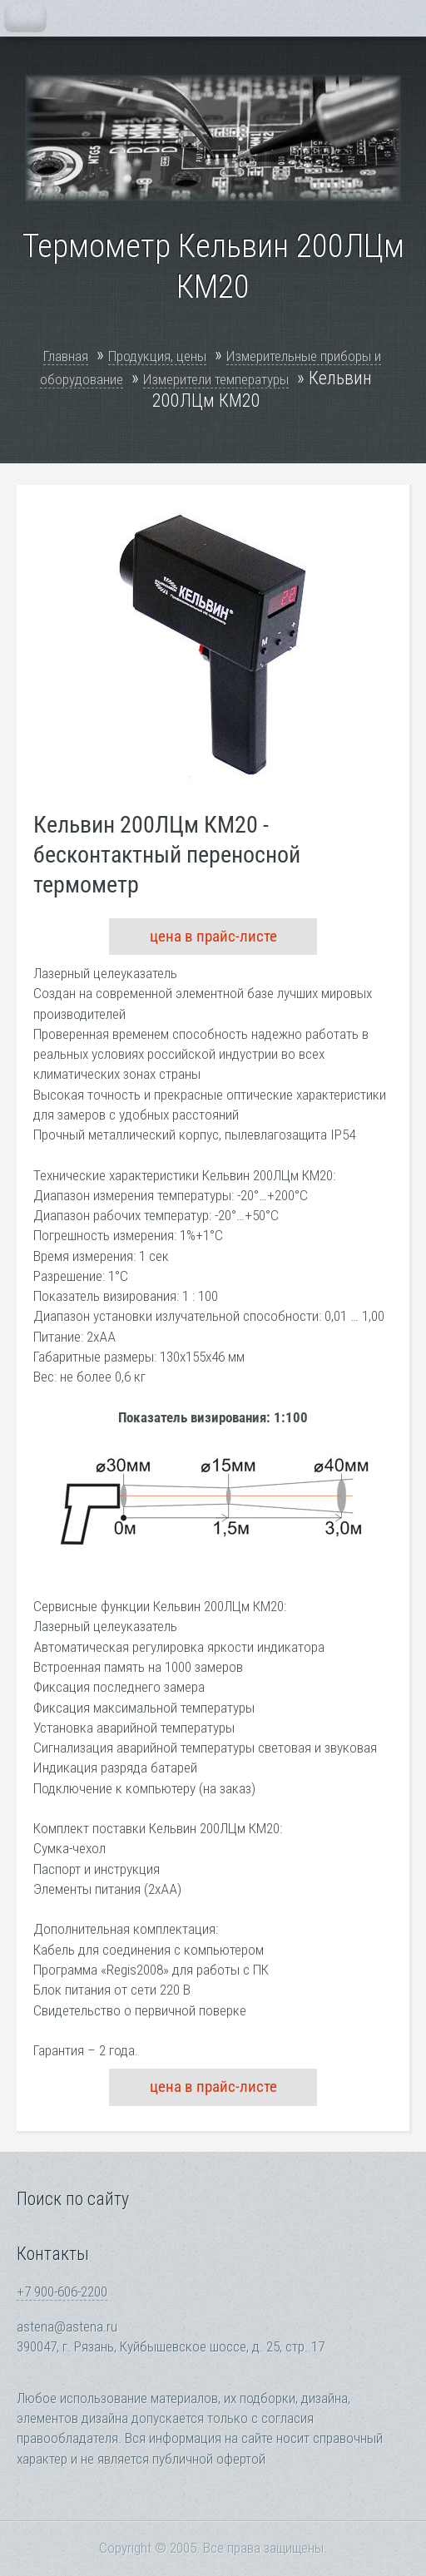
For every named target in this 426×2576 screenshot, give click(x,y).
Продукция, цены (157, 356)
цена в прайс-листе (213, 936)
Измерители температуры (216, 379)
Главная (65, 356)
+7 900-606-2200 (62, 2291)
